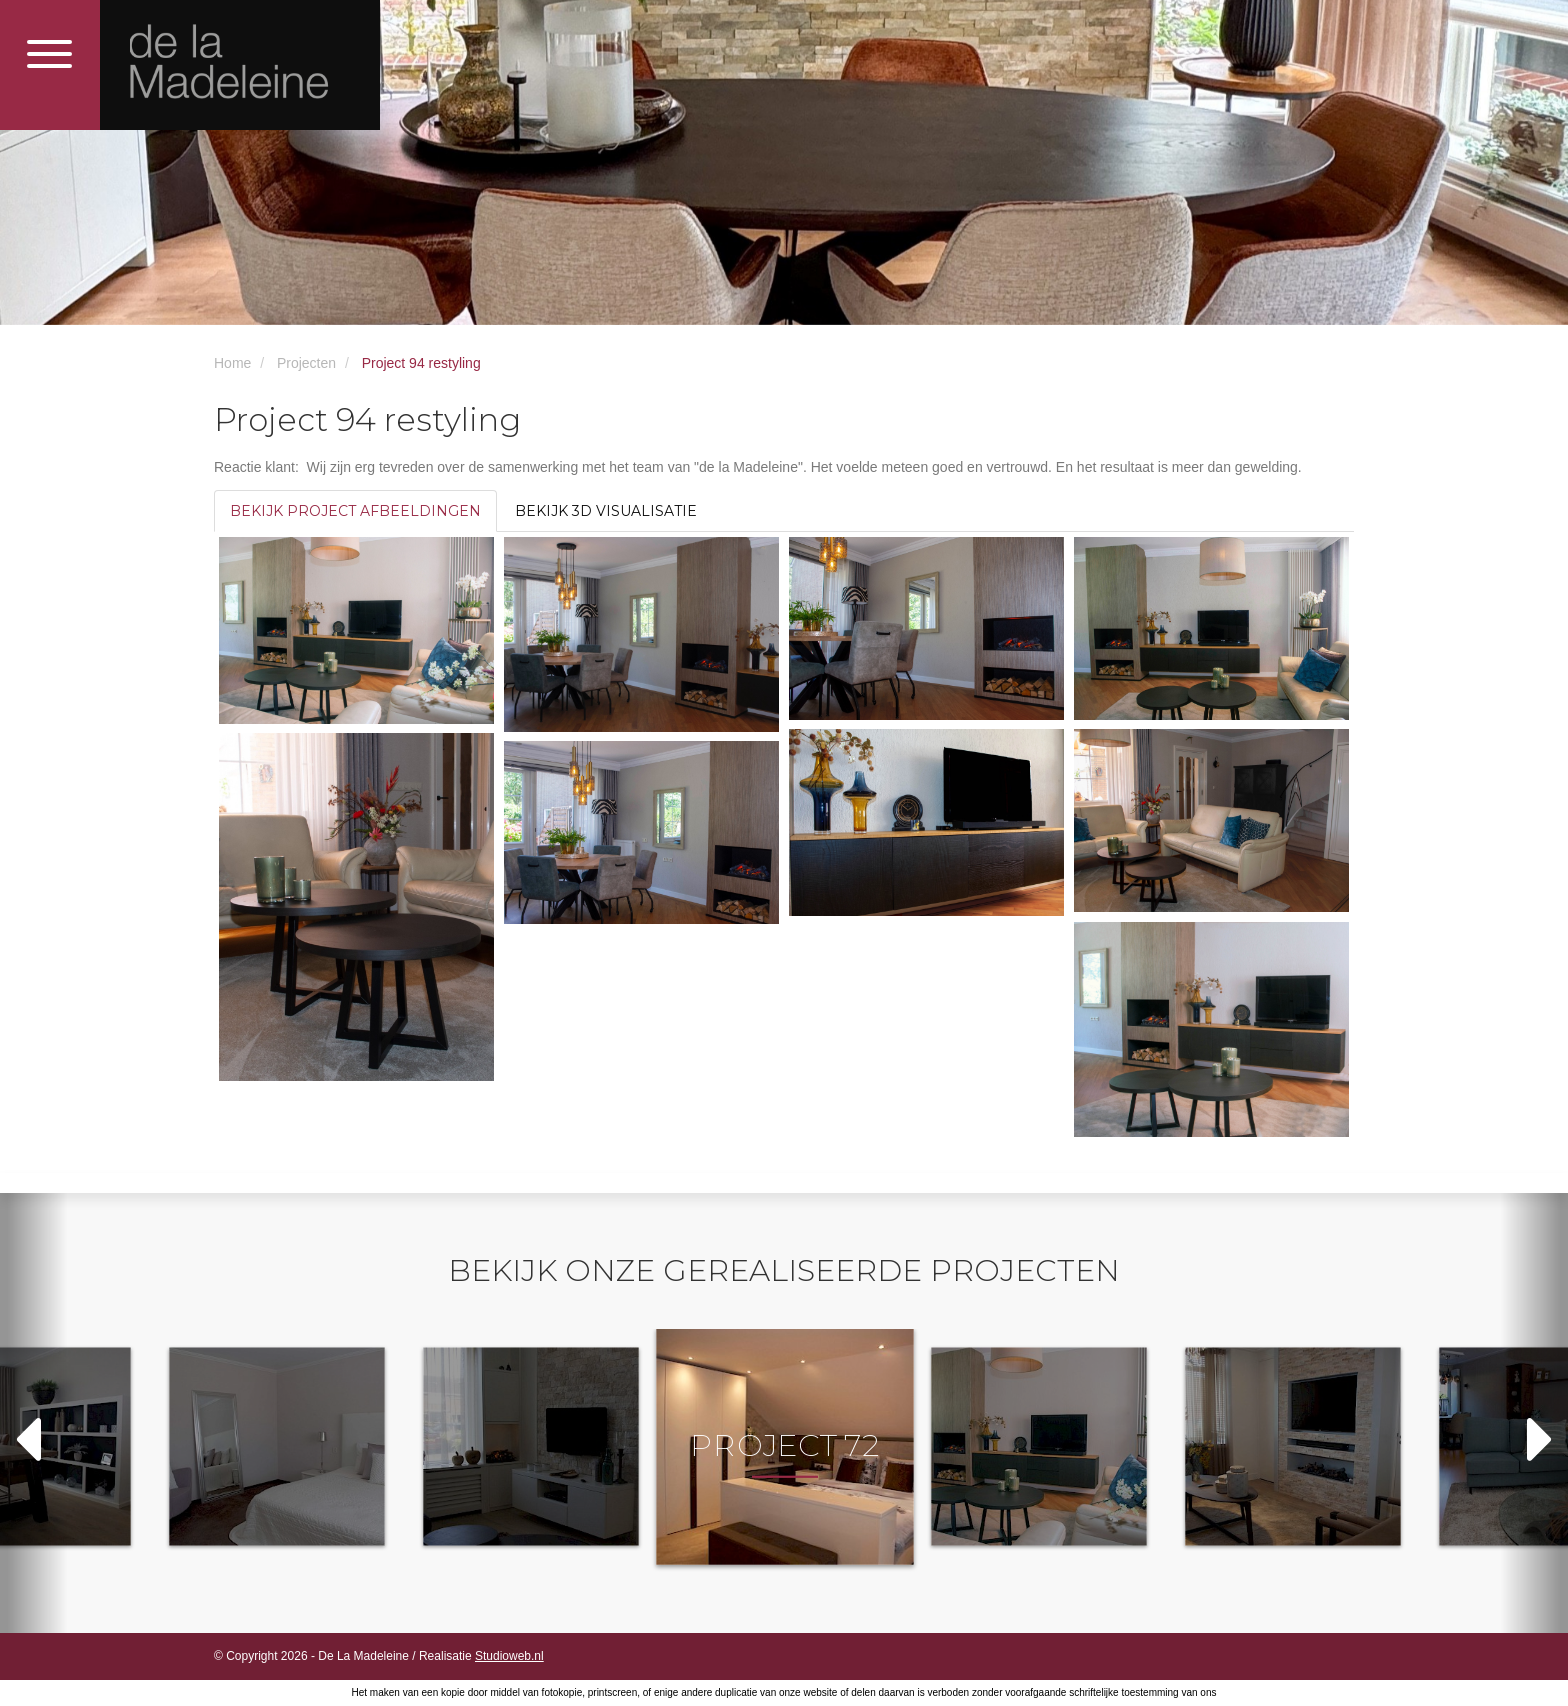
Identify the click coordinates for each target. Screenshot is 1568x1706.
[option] (784, 1446)
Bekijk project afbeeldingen (355, 511)
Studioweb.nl (509, 1656)
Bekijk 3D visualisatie (606, 511)
